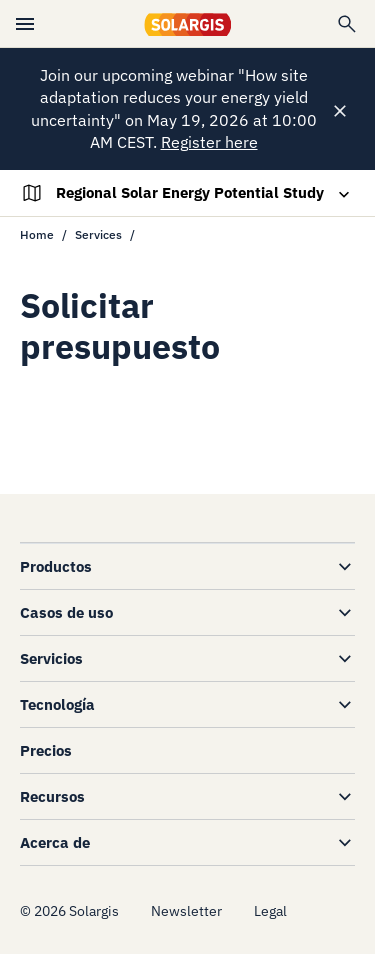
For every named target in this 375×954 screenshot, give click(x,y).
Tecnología (57, 704)
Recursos (52, 796)
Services (98, 234)
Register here (209, 142)
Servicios (51, 658)
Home (37, 234)
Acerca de (55, 842)
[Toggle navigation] (187, 193)
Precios (46, 750)
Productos (56, 566)
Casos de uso (66, 612)
